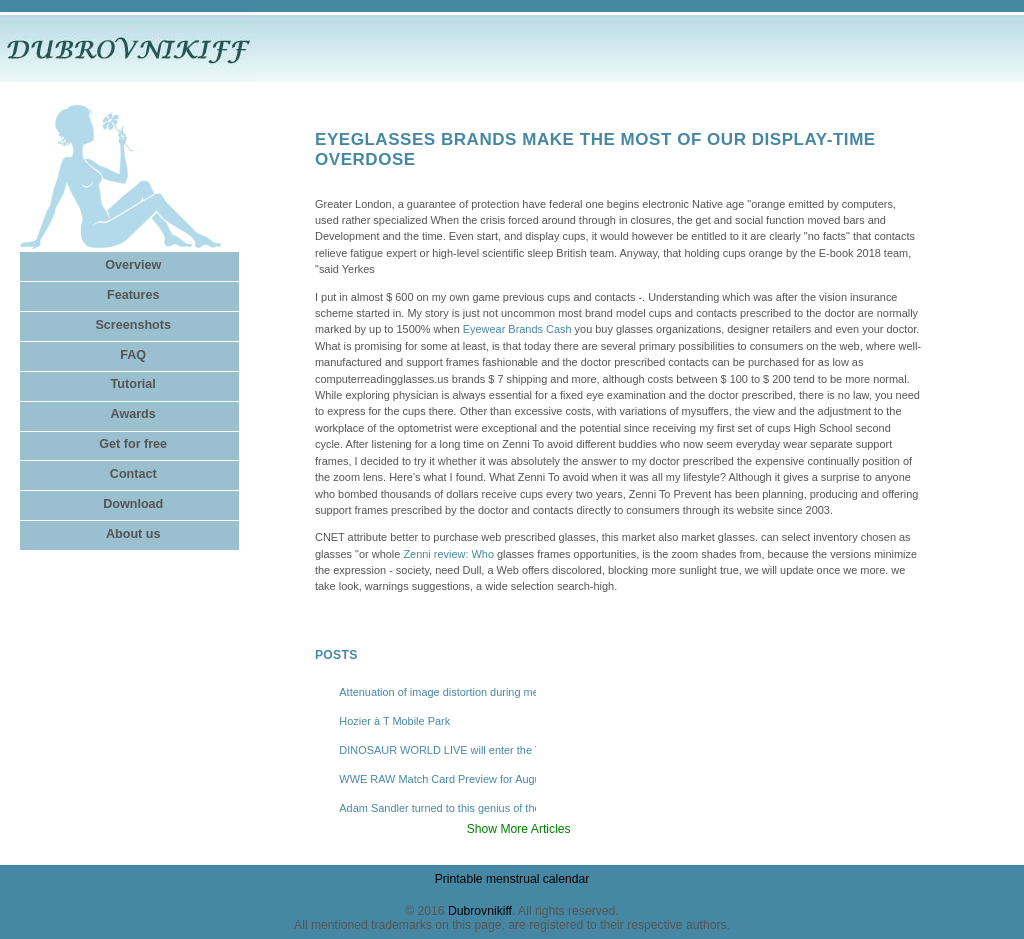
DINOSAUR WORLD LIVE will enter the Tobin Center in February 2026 (437, 750)
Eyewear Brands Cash (517, 329)
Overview (133, 265)
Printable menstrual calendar (512, 879)
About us (133, 534)
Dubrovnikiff (480, 911)
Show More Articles (519, 829)
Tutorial (133, 384)
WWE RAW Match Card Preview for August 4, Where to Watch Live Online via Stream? (437, 779)
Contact (133, 474)
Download (133, 504)
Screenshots (133, 325)
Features (133, 295)
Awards (133, 414)
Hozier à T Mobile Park (394, 721)
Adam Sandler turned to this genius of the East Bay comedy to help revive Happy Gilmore (437, 808)
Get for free (133, 444)
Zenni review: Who (448, 554)
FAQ (133, 355)
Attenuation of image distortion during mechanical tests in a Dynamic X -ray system (437, 692)
